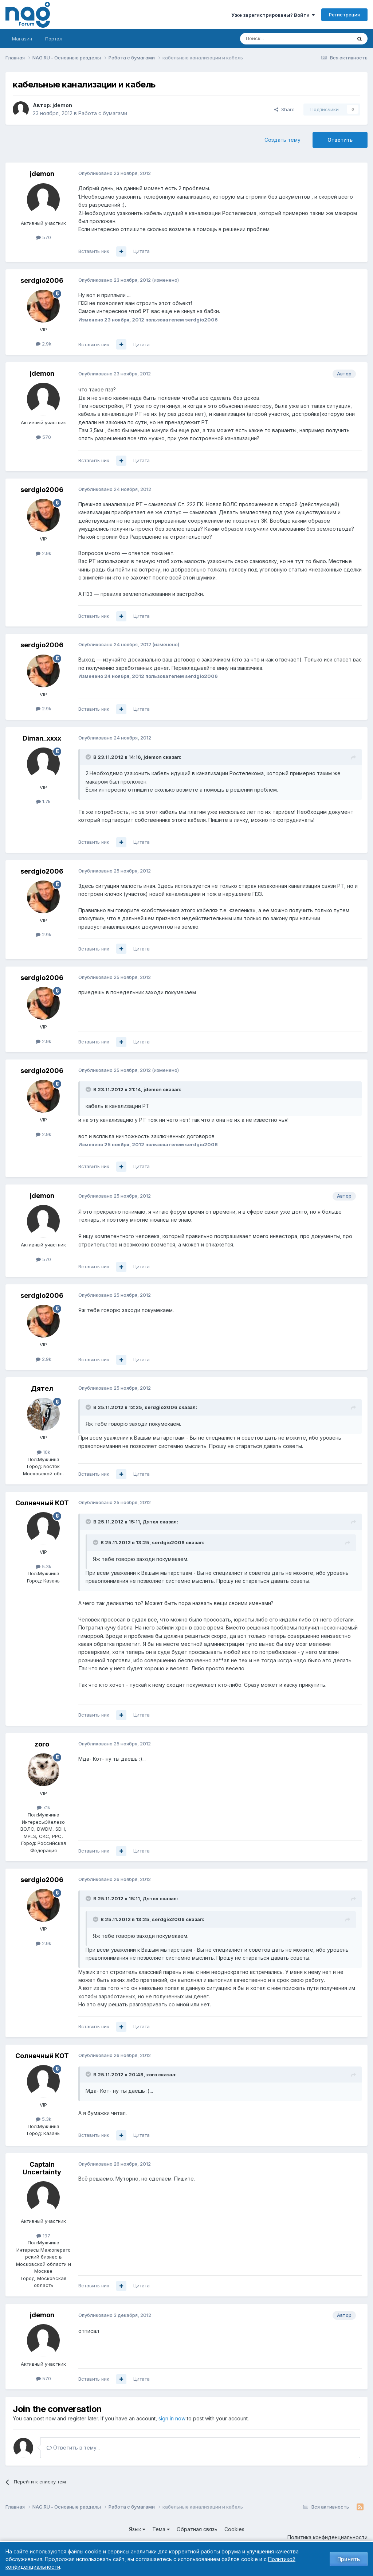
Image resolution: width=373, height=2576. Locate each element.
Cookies (234, 2529)
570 (43, 237)
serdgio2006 (41, 280)
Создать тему (282, 140)
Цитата (141, 251)
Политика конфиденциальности (327, 2537)
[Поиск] (275, 38)
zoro (42, 1744)
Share (284, 109)
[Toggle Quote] (89, 757)
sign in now (171, 2418)
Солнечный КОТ (42, 1503)
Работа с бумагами (102, 113)
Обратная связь (197, 2529)
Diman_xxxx (42, 738)
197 (43, 2236)
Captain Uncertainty (42, 2168)
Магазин (22, 39)
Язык (137, 2529)
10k (43, 1452)
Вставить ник (93, 251)
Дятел (42, 1388)
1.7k (43, 801)
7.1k (43, 1807)
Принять (348, 2559)
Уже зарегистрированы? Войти (273, 15)
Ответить (340, 140)
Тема (161, 2529)
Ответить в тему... (73, 2447)
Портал (53, 39)
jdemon (62, 105)
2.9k (43, 344)
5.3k (43, 1566)
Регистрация (344, 14)
